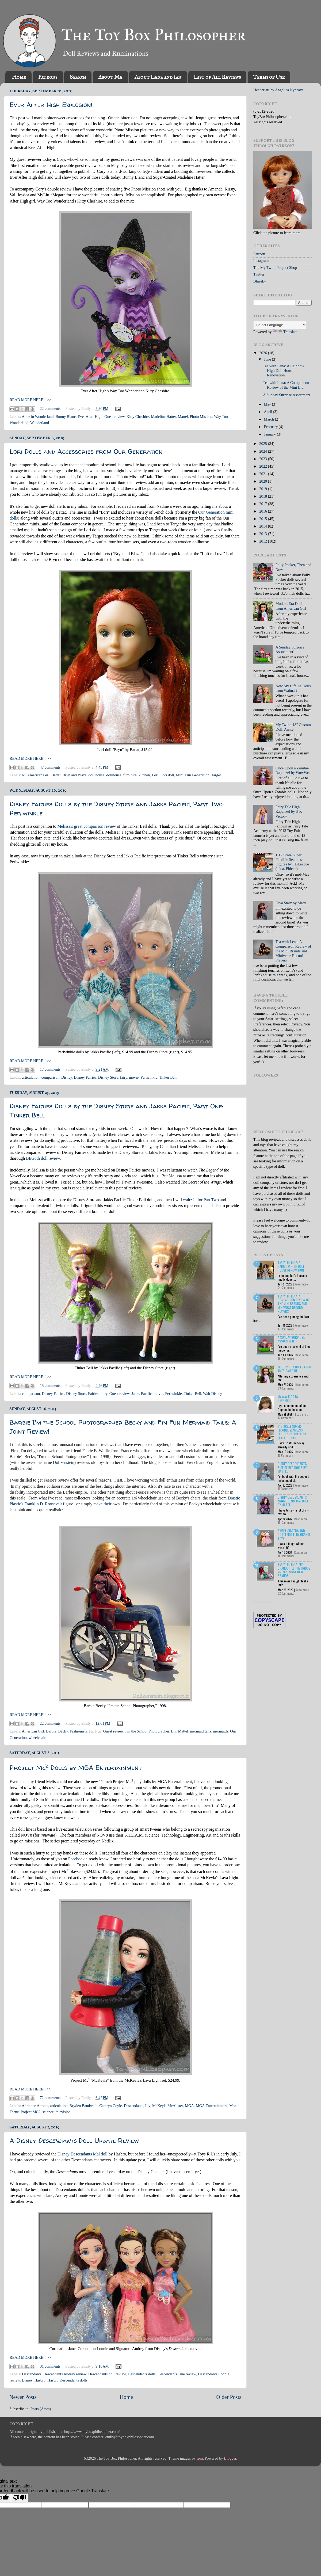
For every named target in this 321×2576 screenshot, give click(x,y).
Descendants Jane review (177, 2374)
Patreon (259, 254)
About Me (110, 77)
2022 (263, 466)
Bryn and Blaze (75, 775)
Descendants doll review (107, 2374)
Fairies (93, 1393)
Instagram (261, 260)
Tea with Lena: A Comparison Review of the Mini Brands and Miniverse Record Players (293, 951)
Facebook (76, 1859)
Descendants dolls (141, 2374)
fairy (123, 1077)
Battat (55, 775)
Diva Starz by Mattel (292, 903)
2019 (263, 489)
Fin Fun (95, 1731)
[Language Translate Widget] (280, 325)
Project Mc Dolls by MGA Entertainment (76, 1767)
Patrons (47, 77)
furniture (129, 775)
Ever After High (90, 416)
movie (134, 1077)
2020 (263, 481)
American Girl (38, 775)
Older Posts (228, 2397)
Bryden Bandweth (83, 2106)
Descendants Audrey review (64, 2374)
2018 (263, 496)
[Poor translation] (19, 2497)
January (270, 434)
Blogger (230, 2458)
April (268, 412)
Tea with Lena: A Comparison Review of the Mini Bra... (286, 384)
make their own (106, 1504)
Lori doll (167, 775)
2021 (263, 474)
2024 (263, 451)
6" (23, 775)
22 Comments (286, 1593)
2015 (263, 519)
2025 (263, 443)
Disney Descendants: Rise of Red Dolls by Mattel (293, 1467)
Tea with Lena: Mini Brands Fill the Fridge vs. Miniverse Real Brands (294, 1570)
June (268, 359)
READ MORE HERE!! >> (30, 400)
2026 (263, 353)
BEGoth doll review (43, 1158)
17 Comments (286, 1329)
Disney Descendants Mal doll (83, 2154)
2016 (263, 511)
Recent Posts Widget (263, 1602)
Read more (301, 1284)
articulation (31, 1077)
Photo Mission (201, 416)
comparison (50, 1077)
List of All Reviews (217, 77)
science (48, 2112)
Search (78, 77)
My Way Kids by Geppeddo (288, 1398)
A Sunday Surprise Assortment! (287, 395)
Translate (285, 332)
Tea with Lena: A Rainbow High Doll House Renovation (283, 370)
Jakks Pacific (141, 1393)
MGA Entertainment (211, 2106)
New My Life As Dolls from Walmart (293, 688)
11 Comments (285, 1489)
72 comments (50, 2098)
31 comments (50, 2366)
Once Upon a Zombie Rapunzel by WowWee (293, 770)
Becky (63, 1731)
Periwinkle (148, 1077)
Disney (66, 1077)
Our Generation (197, 775)
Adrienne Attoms (35, 2106)
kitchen (144, 775)
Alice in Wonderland (38, 416)
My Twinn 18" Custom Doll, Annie (293, 727)
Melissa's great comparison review (87, 826)
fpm (200, 2458)
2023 (263, 459)
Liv (173, 1731)
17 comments (50, 1069)
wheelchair (37, 1737)
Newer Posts (22, 2397)
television (63, 2112)
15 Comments (286, 1455)
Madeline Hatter (163, 416)
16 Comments (286, 1359)
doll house (96, 775)
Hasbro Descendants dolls (67, 2380)
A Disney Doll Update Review (74, 2140)
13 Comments (286, 1418)
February (271, 427)
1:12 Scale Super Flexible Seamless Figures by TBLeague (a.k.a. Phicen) (292, 862)
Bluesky (259, 281)
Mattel (183, 416)
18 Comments (286, 1556)
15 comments (50, 1385)
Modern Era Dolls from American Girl (291, 605)
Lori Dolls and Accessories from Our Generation (86, 451)
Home (19, 77)
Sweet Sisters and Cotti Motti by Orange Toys (294, 1534)
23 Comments (286, 1388)
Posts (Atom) (40, 2409)
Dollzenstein (63, 1462)
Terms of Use (269, 77)
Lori (155, 775)
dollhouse (113, 775)
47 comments (50, 767)
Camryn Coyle (110, 2106)
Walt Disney (212, 1393)
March (269, 419)
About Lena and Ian (158, 77)
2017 (263, 504)
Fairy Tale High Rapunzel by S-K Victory (289, 811)
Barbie (51, 1731)
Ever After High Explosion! (51, 104)
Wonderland (39, 423)
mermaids (220, 1731)
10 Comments (286, 1522)
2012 (263, 541)
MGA (189, 2106)
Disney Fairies (85, 1077)
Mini (179, 775)
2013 (263, 534)
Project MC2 (30, 2112)
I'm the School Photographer (147, 1731)
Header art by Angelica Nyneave (278, 90)
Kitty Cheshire (138, 416)
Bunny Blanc (66, 416)
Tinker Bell (168, 1077)
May (268, 404)
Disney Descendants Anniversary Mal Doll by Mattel (293, 1501)
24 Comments (286, 1287)
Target (216, 775)
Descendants (133, 2106)
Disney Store (108, 1077)
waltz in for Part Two (201, 1199)
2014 (263, 526)
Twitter (258, 274)
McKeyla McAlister (167, 2106)
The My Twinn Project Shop (275, 267)
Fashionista (78, 1731)
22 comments (50, 408)
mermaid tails (200, 1731)
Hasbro (39, 2380)
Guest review (114, 416)
